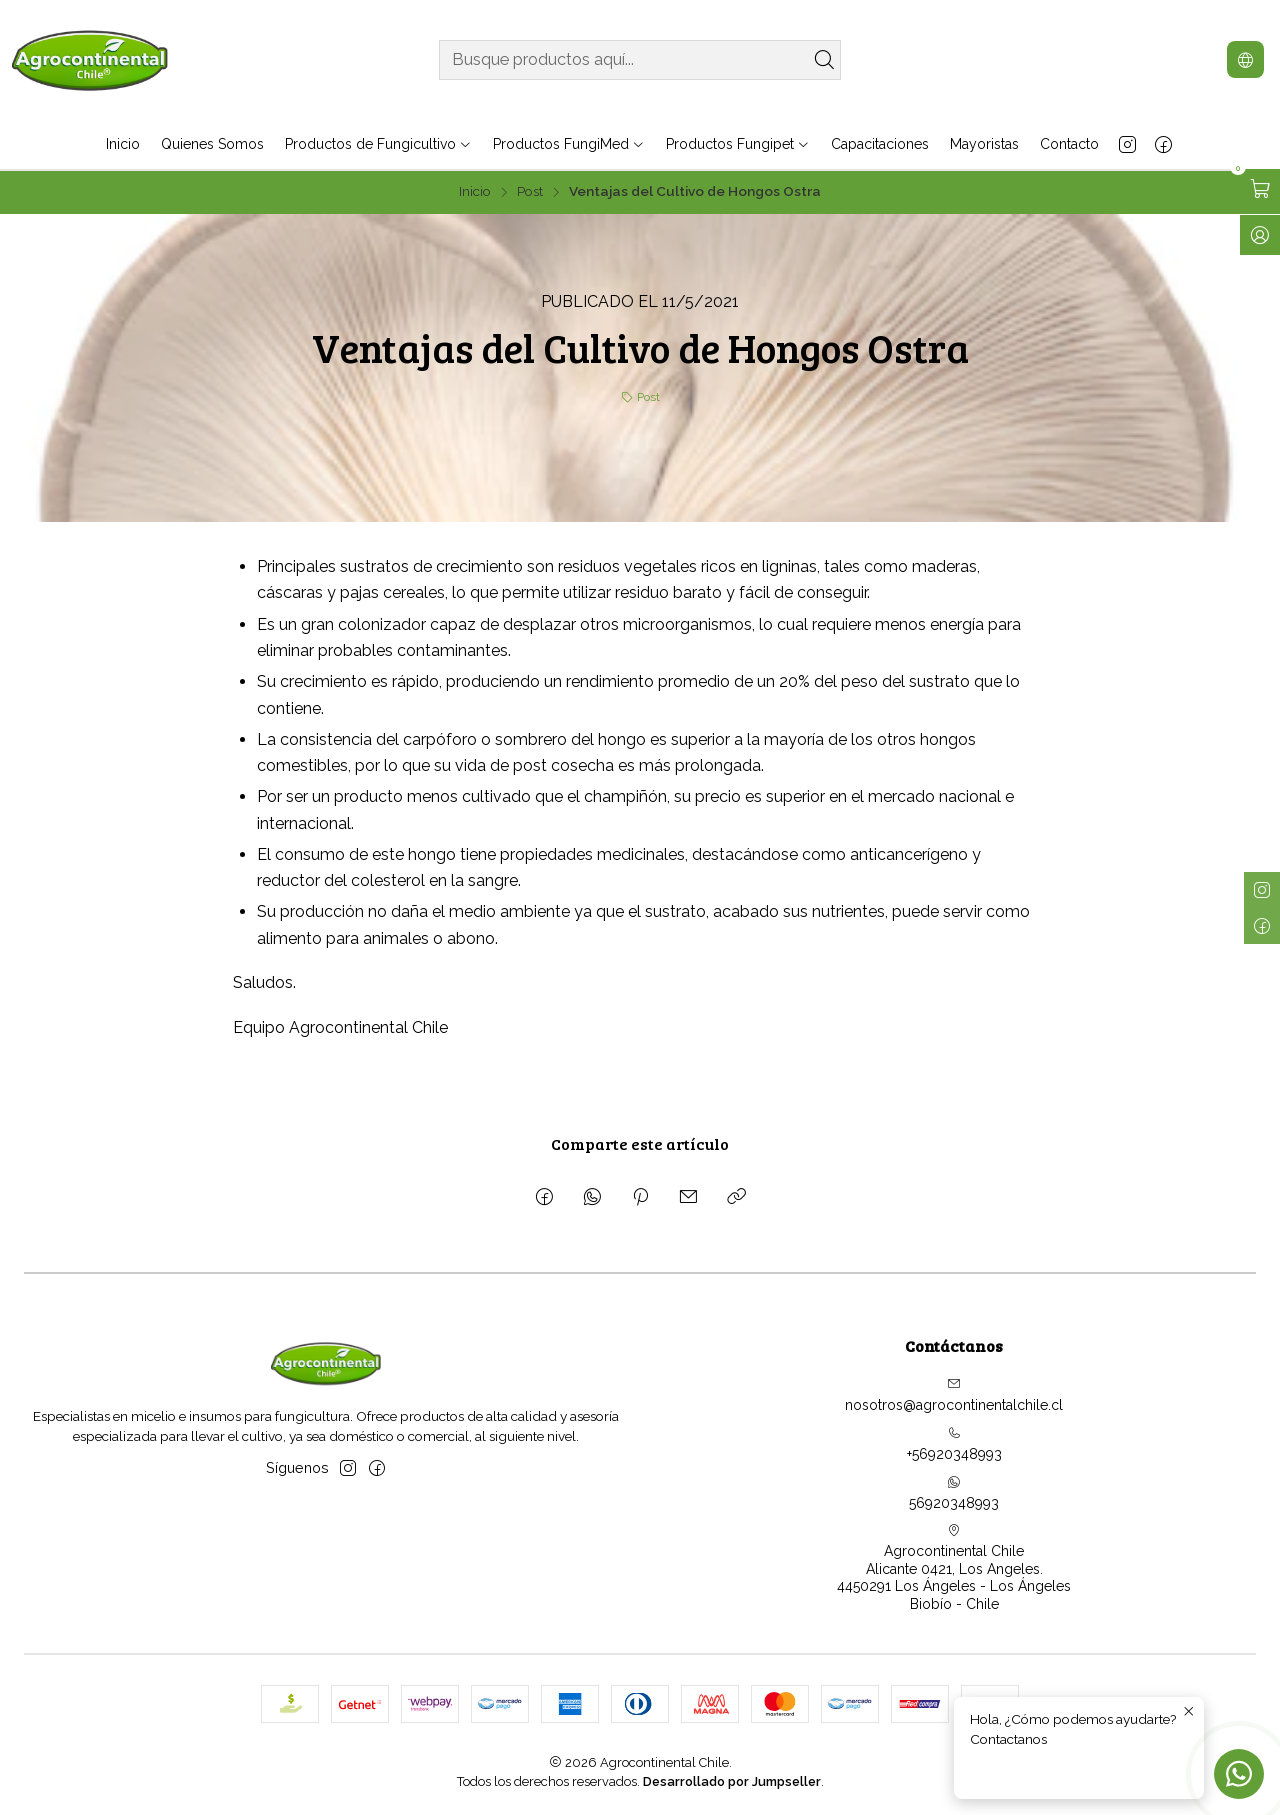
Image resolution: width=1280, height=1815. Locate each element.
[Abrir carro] (1260, 189)
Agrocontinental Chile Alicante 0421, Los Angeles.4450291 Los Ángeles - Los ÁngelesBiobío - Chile (954, 1567)
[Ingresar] (1260, 235)
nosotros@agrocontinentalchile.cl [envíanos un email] (954, 1395)
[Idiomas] (1245, 59)
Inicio (475, 192)
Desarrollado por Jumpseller (732, 1781)
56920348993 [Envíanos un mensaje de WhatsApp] (954, 1493)
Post (530, 192)
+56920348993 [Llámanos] (954, 1444)
